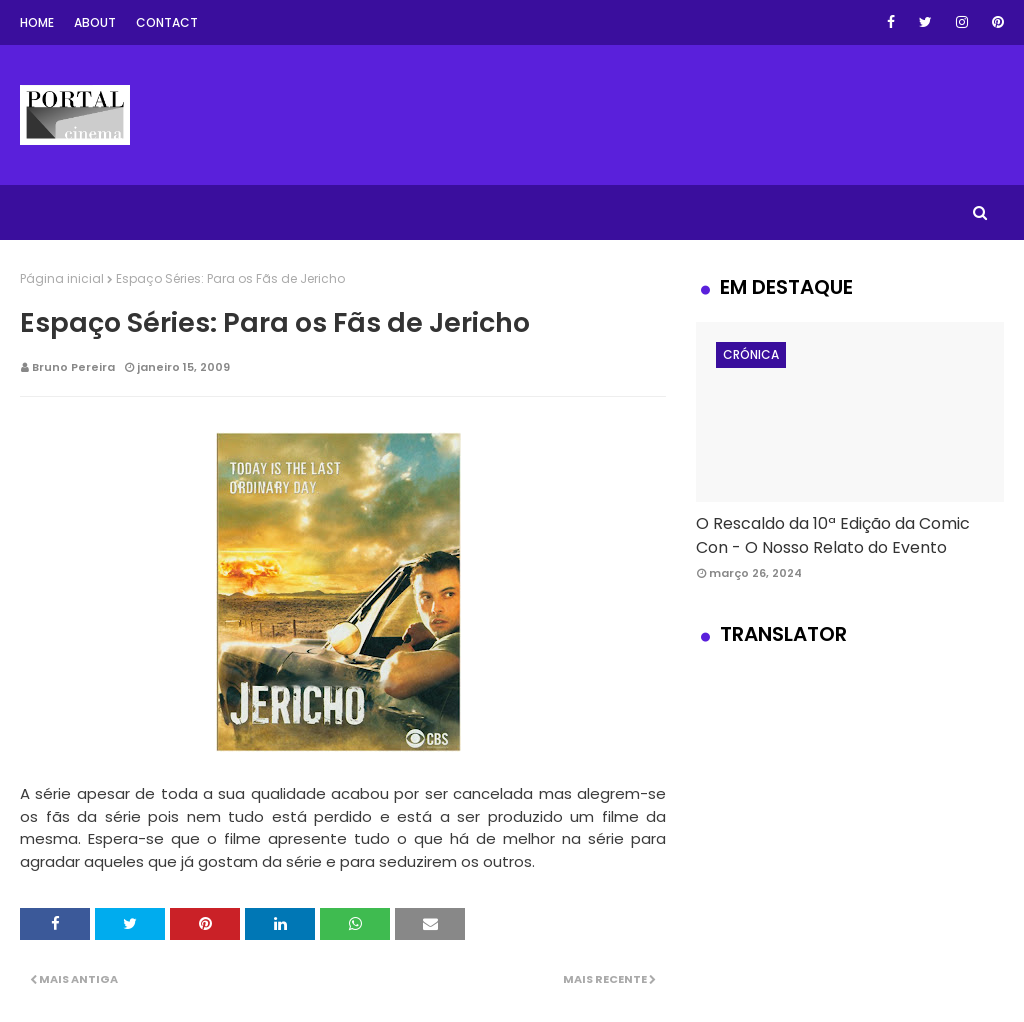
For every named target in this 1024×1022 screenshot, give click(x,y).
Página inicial (62, 278)
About (95, 22)
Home (37, 22)
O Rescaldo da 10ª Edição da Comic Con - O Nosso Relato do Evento (833, 535)
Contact (167, 22)
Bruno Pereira (73, 367)
